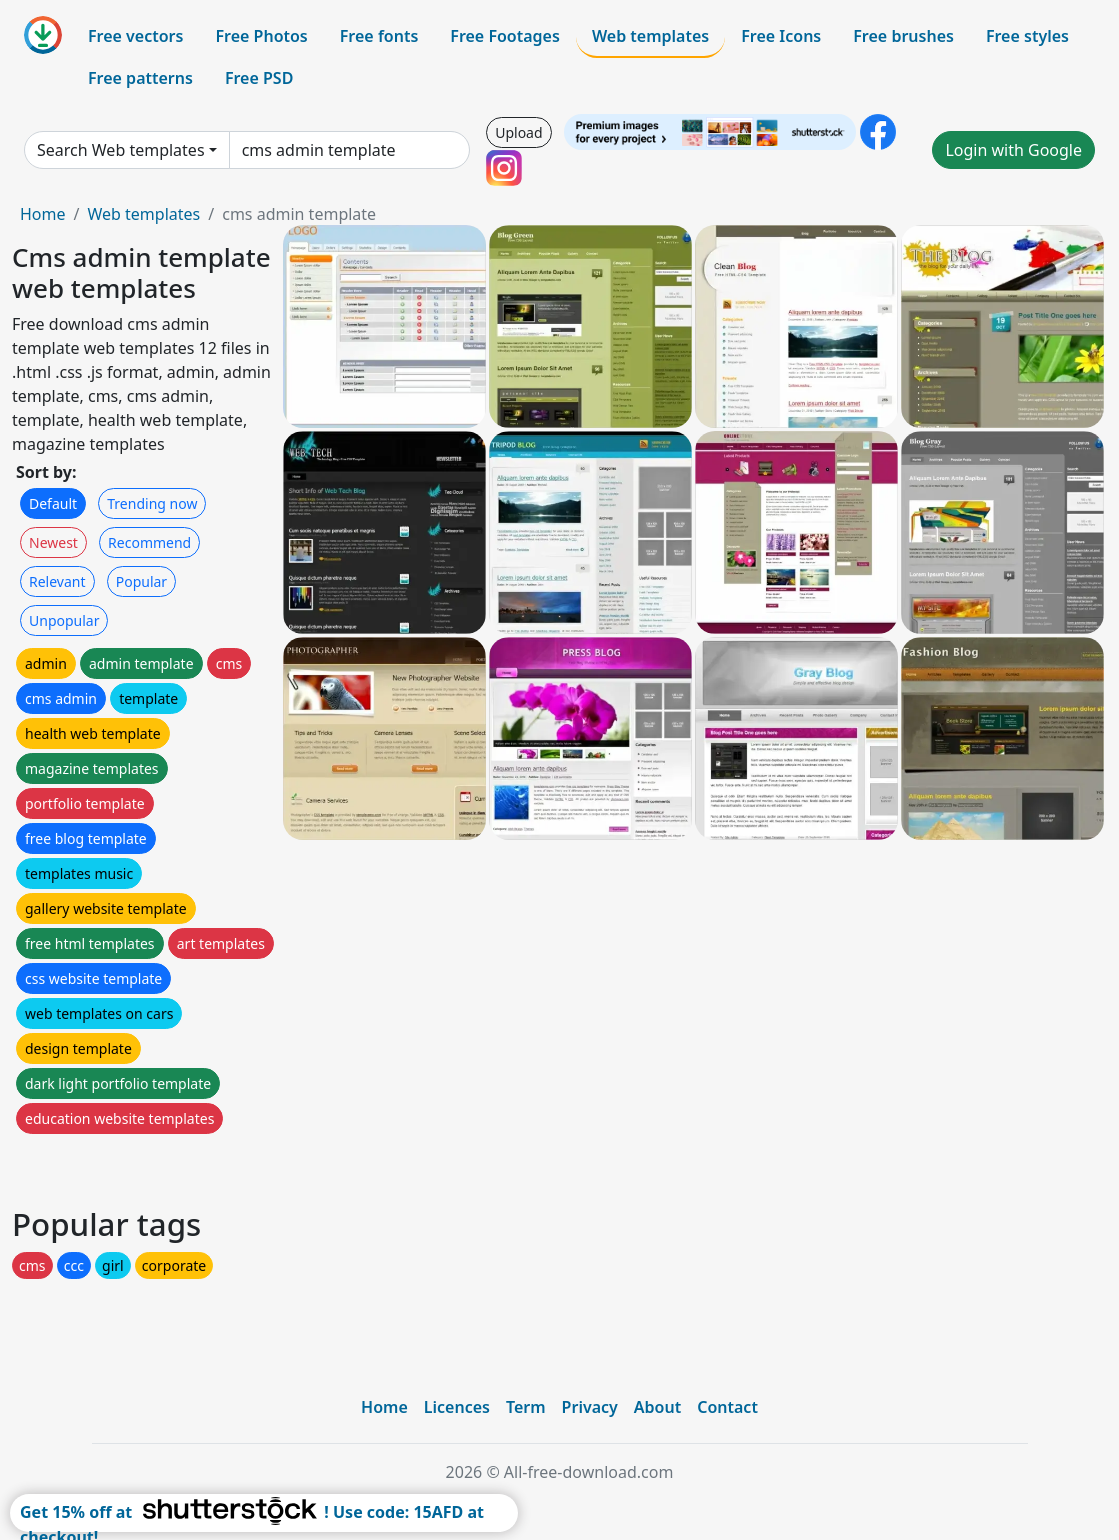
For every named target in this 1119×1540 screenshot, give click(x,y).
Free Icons (781, 36)
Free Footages (505, 36)
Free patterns (140, 78)
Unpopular (64, 620)
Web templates (650, 36)
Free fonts (379, 36)
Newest (53, 542)
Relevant (57, 581)
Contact (727, 1407)
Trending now (152, 503)
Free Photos (261, 36)
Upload (518, 132)
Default (53, 503)
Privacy (590, 1407)
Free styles (1027, 36)
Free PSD (259, 78)
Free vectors (135, 36)
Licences (457, 1407)
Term (526, 1407)
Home (43, 214)
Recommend (149, 542)
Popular (141, 581)
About (657, 1407)
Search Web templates (121, 150)
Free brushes (903, 36)
